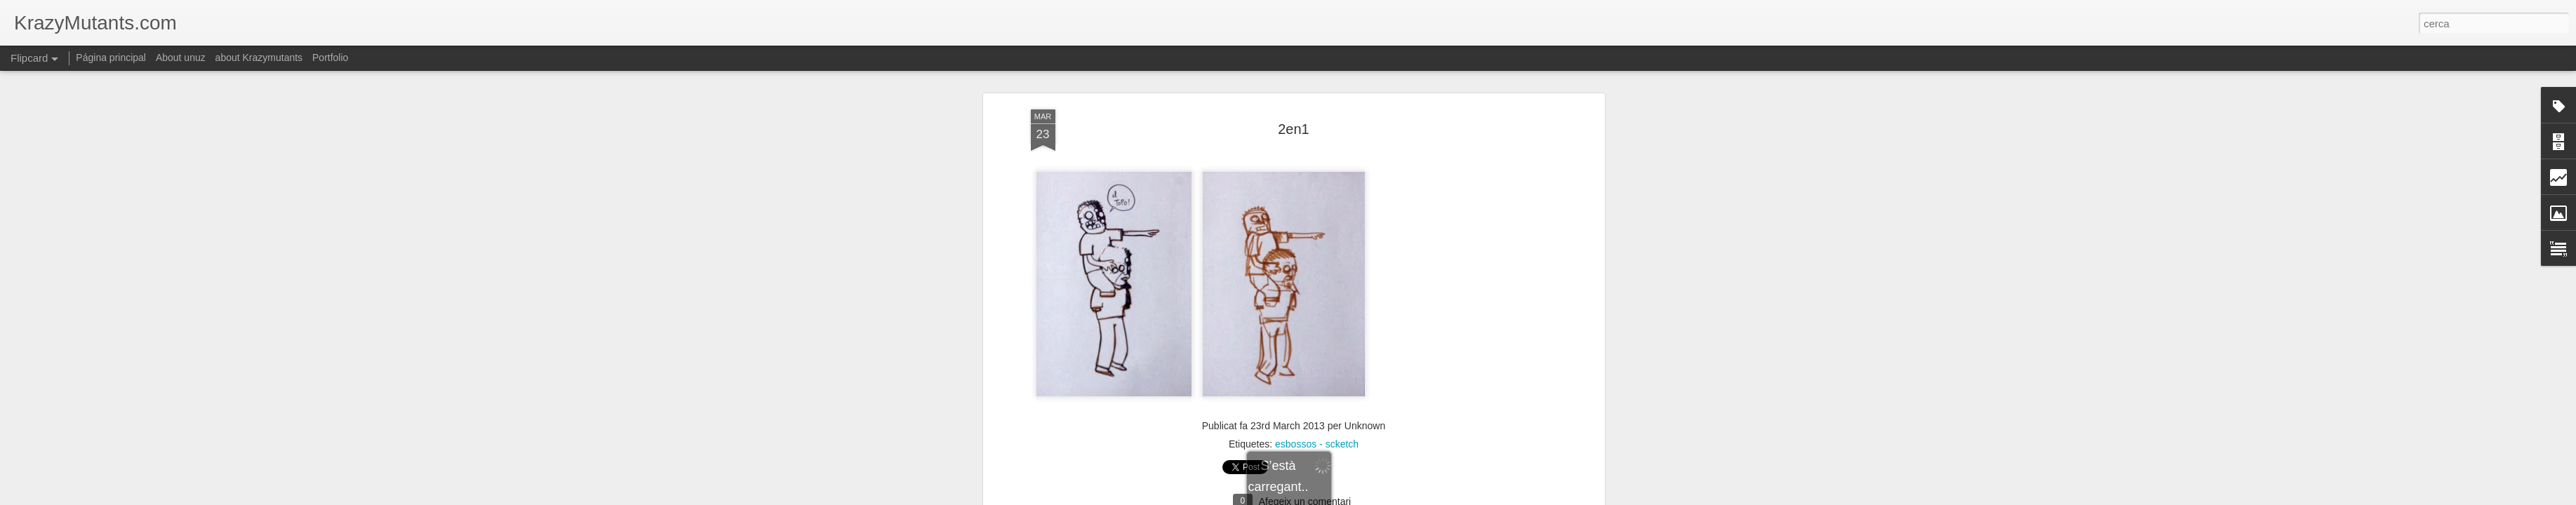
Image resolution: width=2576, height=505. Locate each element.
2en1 (1293, 78)
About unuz (181, 57)
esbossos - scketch (1317, 392)
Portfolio (330, 57)
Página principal (111, 57)
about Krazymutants (259, 57)
